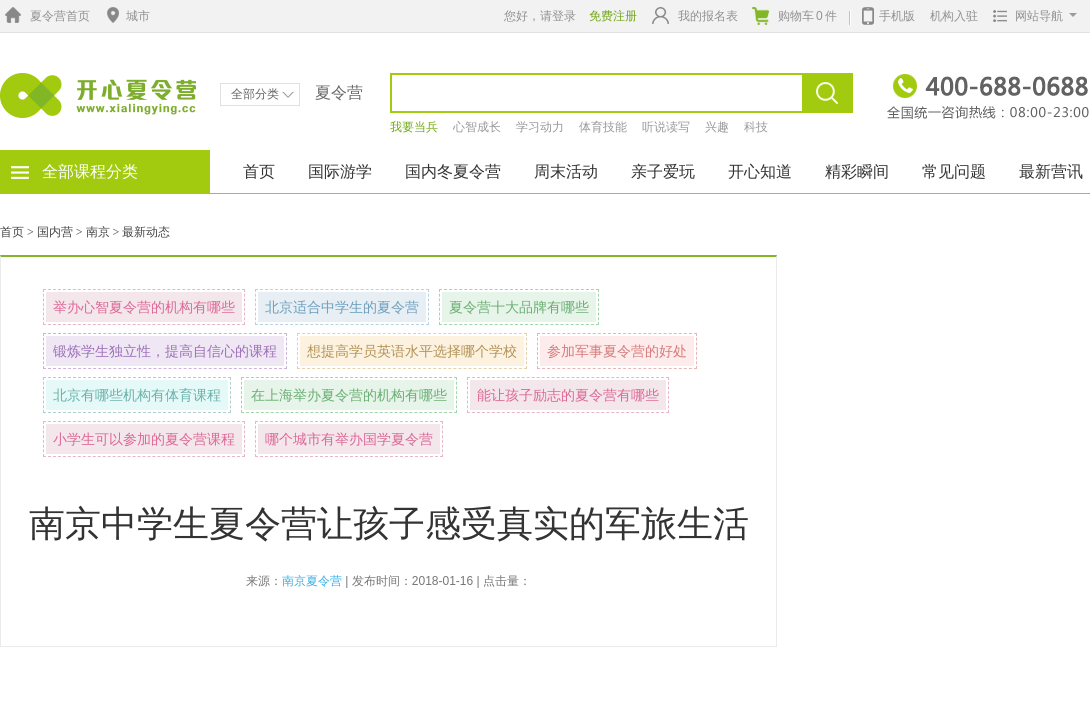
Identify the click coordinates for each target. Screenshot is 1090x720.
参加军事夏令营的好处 (617, 351)
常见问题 (954, 171)
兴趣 (717, 127)
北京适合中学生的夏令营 (342, 307)
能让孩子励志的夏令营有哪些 (568, 395)
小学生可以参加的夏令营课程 (144, 439)
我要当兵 (414, 127)
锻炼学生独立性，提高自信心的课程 (165, 351)
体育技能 (603, 127)
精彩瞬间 (857, 171)
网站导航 (1030, 16)
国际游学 (340, 171)
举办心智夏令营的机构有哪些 (144, 307)
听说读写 (666, 127)
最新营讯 (1051, 171)
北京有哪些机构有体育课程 (137, 395)
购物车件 (794, 16)
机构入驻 (954, 16)
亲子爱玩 (663, 171)
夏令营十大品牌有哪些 (519, 307)
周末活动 (566, 171)
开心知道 (760, 171)
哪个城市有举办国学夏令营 (349, 439)
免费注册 (613, 16)
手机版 (888, 14)
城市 (126, 16)
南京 (98, 232)
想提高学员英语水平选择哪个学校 (412, 351)
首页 (259, 171)
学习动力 (540, 127)
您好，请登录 (540, 16)
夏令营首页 (45, 16)
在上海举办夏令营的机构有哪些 (349, 395)
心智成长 (477, 127)
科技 (756, 127)
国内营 (55, 232)
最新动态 (146, 232)
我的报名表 (695, 15)
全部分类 (262, 94)
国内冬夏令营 (453, 171)
